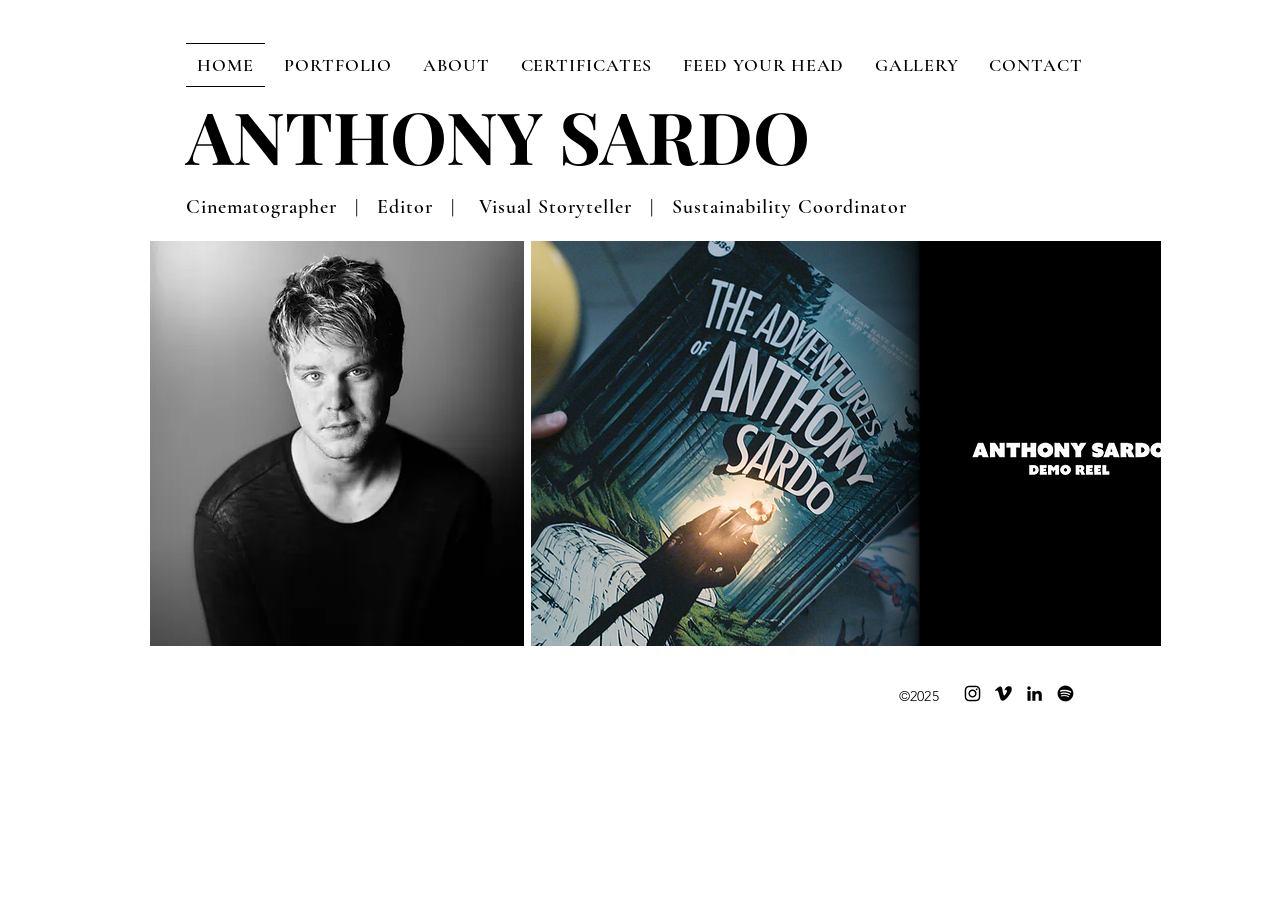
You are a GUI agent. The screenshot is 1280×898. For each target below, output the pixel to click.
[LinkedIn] (1034, 693)
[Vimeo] (1003, 693)
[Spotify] (1065, 693)
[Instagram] (972, 693)
